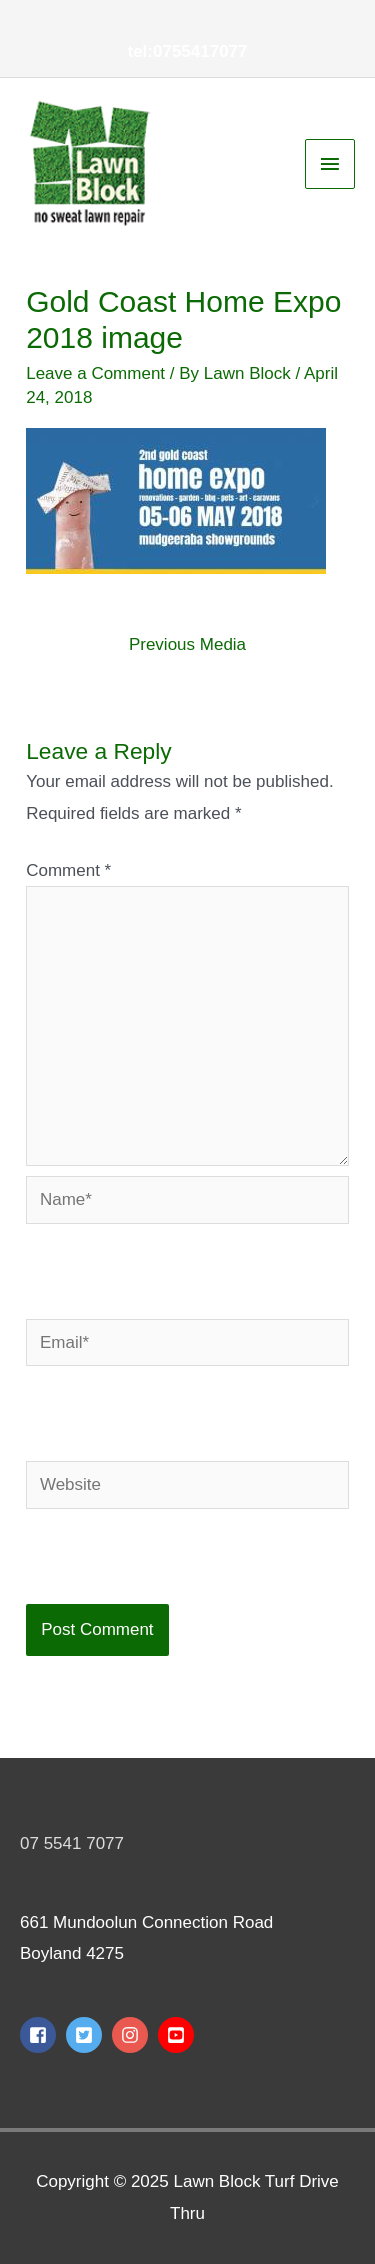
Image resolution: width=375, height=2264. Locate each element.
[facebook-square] (40, 2035)
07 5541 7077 (72, 1843)
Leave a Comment (95, 373)
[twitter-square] (86, 2035)
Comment (68, 870)
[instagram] (132, 2035)
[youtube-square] (178, 2035)
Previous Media (187, 644)
